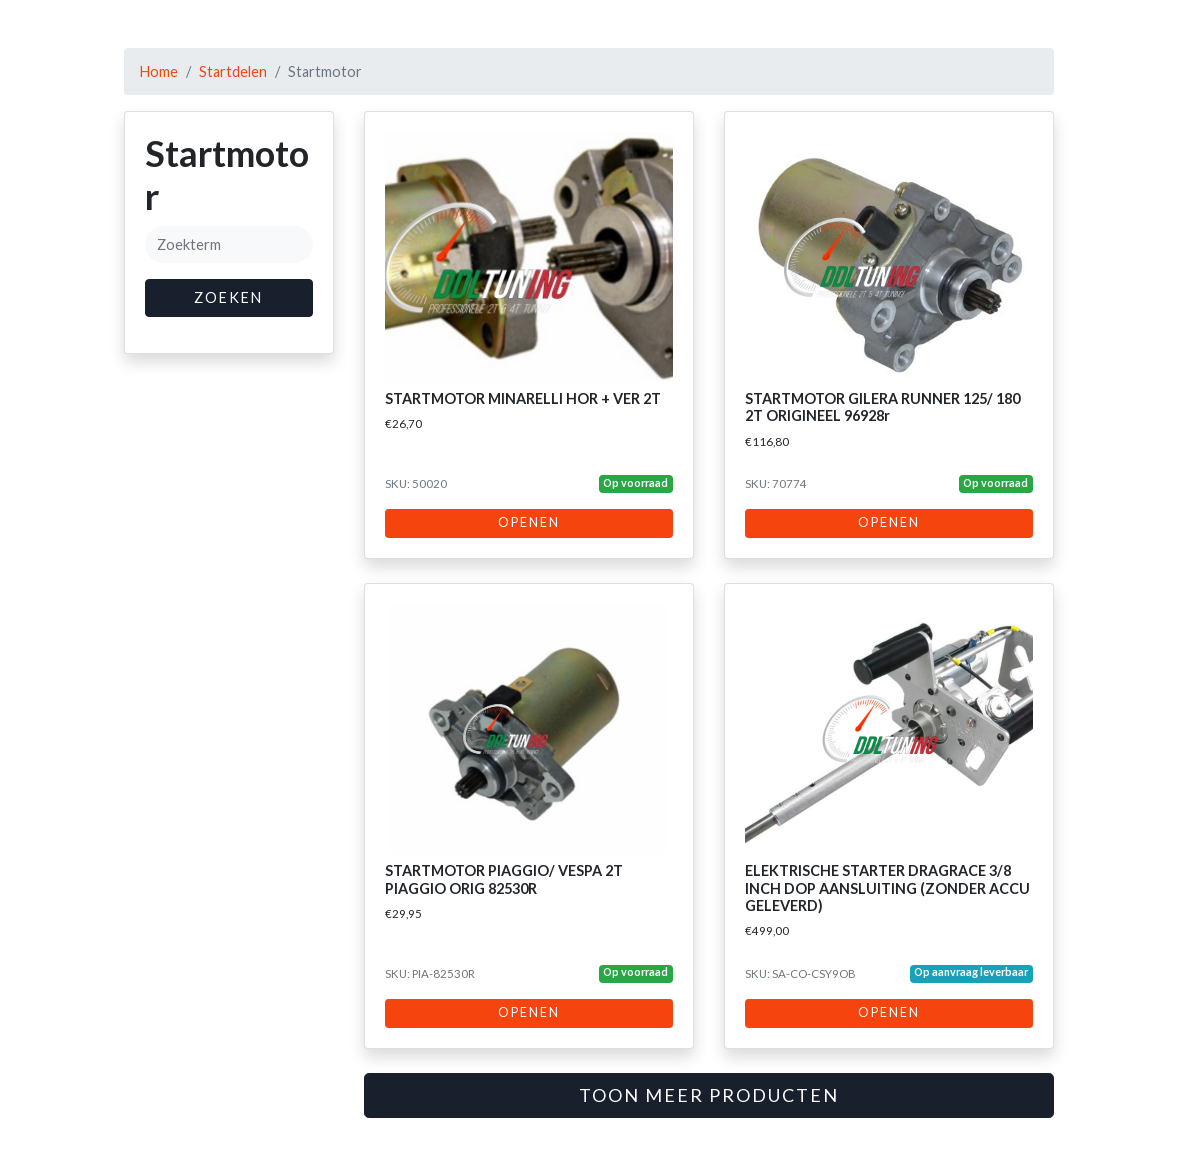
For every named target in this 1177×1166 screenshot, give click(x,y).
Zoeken (228, 297)
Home (159, 71)
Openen (529, 522)
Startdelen (233, 71)
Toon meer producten (709, 1095)
